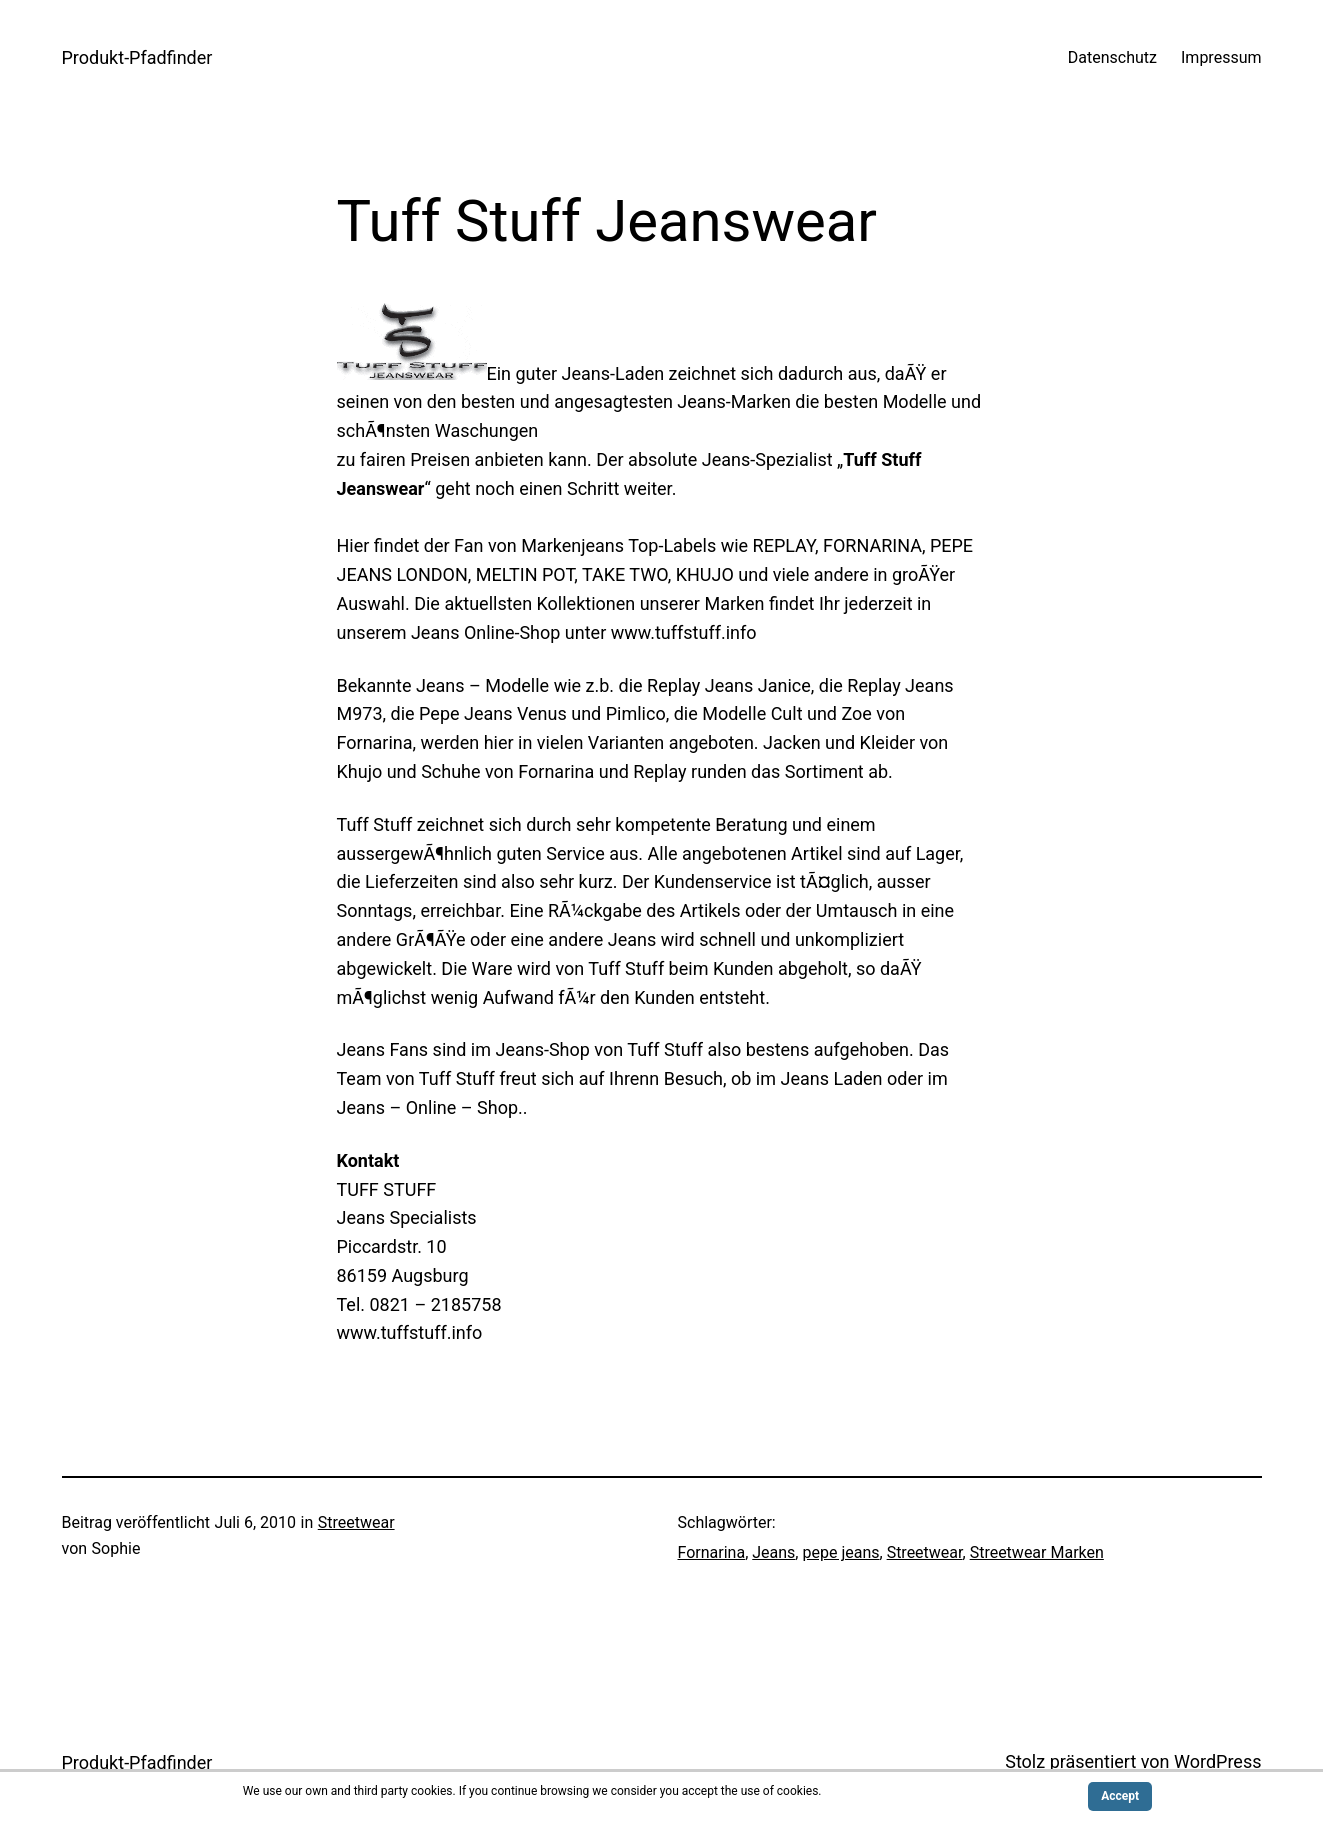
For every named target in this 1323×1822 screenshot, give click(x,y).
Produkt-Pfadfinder (137, 57)
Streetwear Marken (1037, 1552)
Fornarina (712, 1552)
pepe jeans (840, 1552)
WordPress (1217, 1761)
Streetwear (356, 1522)
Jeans (773, 1552)
